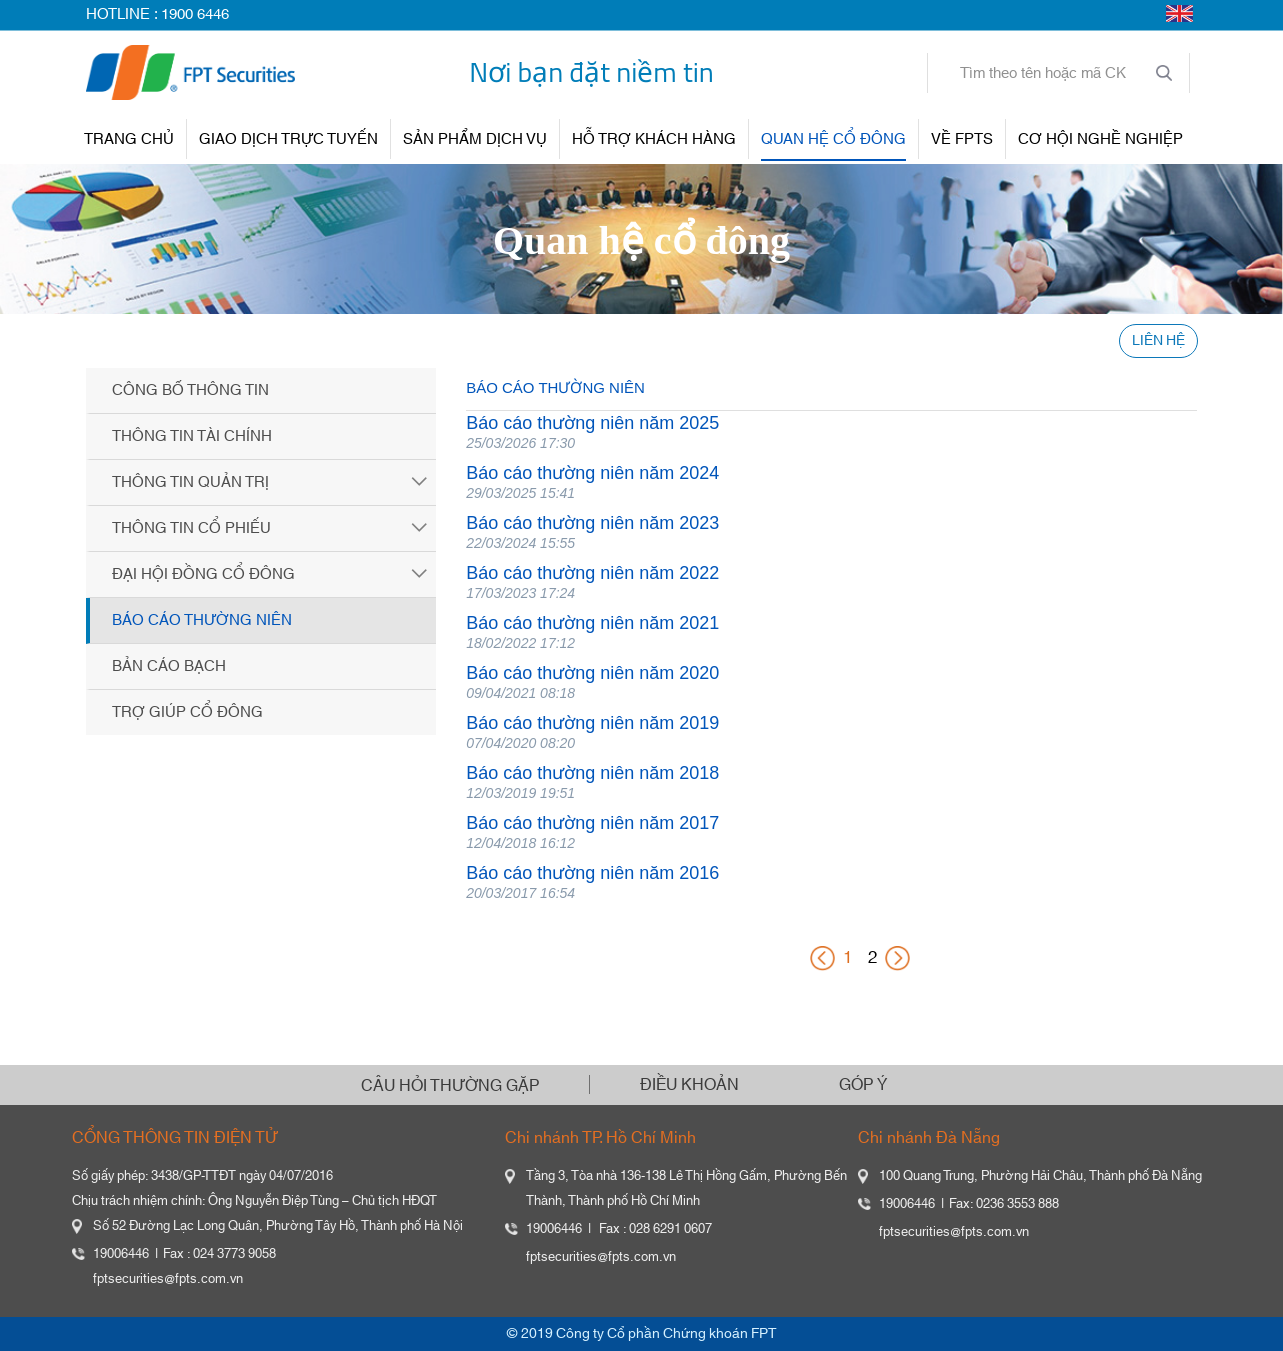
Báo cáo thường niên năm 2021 (592, 623)
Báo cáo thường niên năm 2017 (592, 823)
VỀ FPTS (962, 139)
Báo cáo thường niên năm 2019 (592, 723)
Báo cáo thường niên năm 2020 (592, 673)
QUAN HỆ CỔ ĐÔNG (833, 139)
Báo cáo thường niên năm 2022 (592, 573)
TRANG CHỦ (129, 139)
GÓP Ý (863, 1085)
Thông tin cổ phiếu (191, 528)
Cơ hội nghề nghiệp (1100, 139)
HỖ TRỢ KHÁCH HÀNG (654, 139)
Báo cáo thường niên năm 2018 (592, 773)
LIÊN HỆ (1158, 341)
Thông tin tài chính (192, 436)
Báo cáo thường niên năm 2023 (592, 523)
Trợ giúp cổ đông (187, 712)
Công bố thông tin (190, 390)
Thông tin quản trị (190, 482)
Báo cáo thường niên (202, 620)
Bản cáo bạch (169, 666)
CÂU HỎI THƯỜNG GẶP (450, 1086)
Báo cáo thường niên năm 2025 (592, 423)
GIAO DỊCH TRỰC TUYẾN (288, 139)
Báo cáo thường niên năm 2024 (592, 473)
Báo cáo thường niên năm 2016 (592, 873)
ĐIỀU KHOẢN (689, 1085)
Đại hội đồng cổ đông (203, 574)
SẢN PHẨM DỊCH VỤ (475, 139)
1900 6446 (195, 14)
